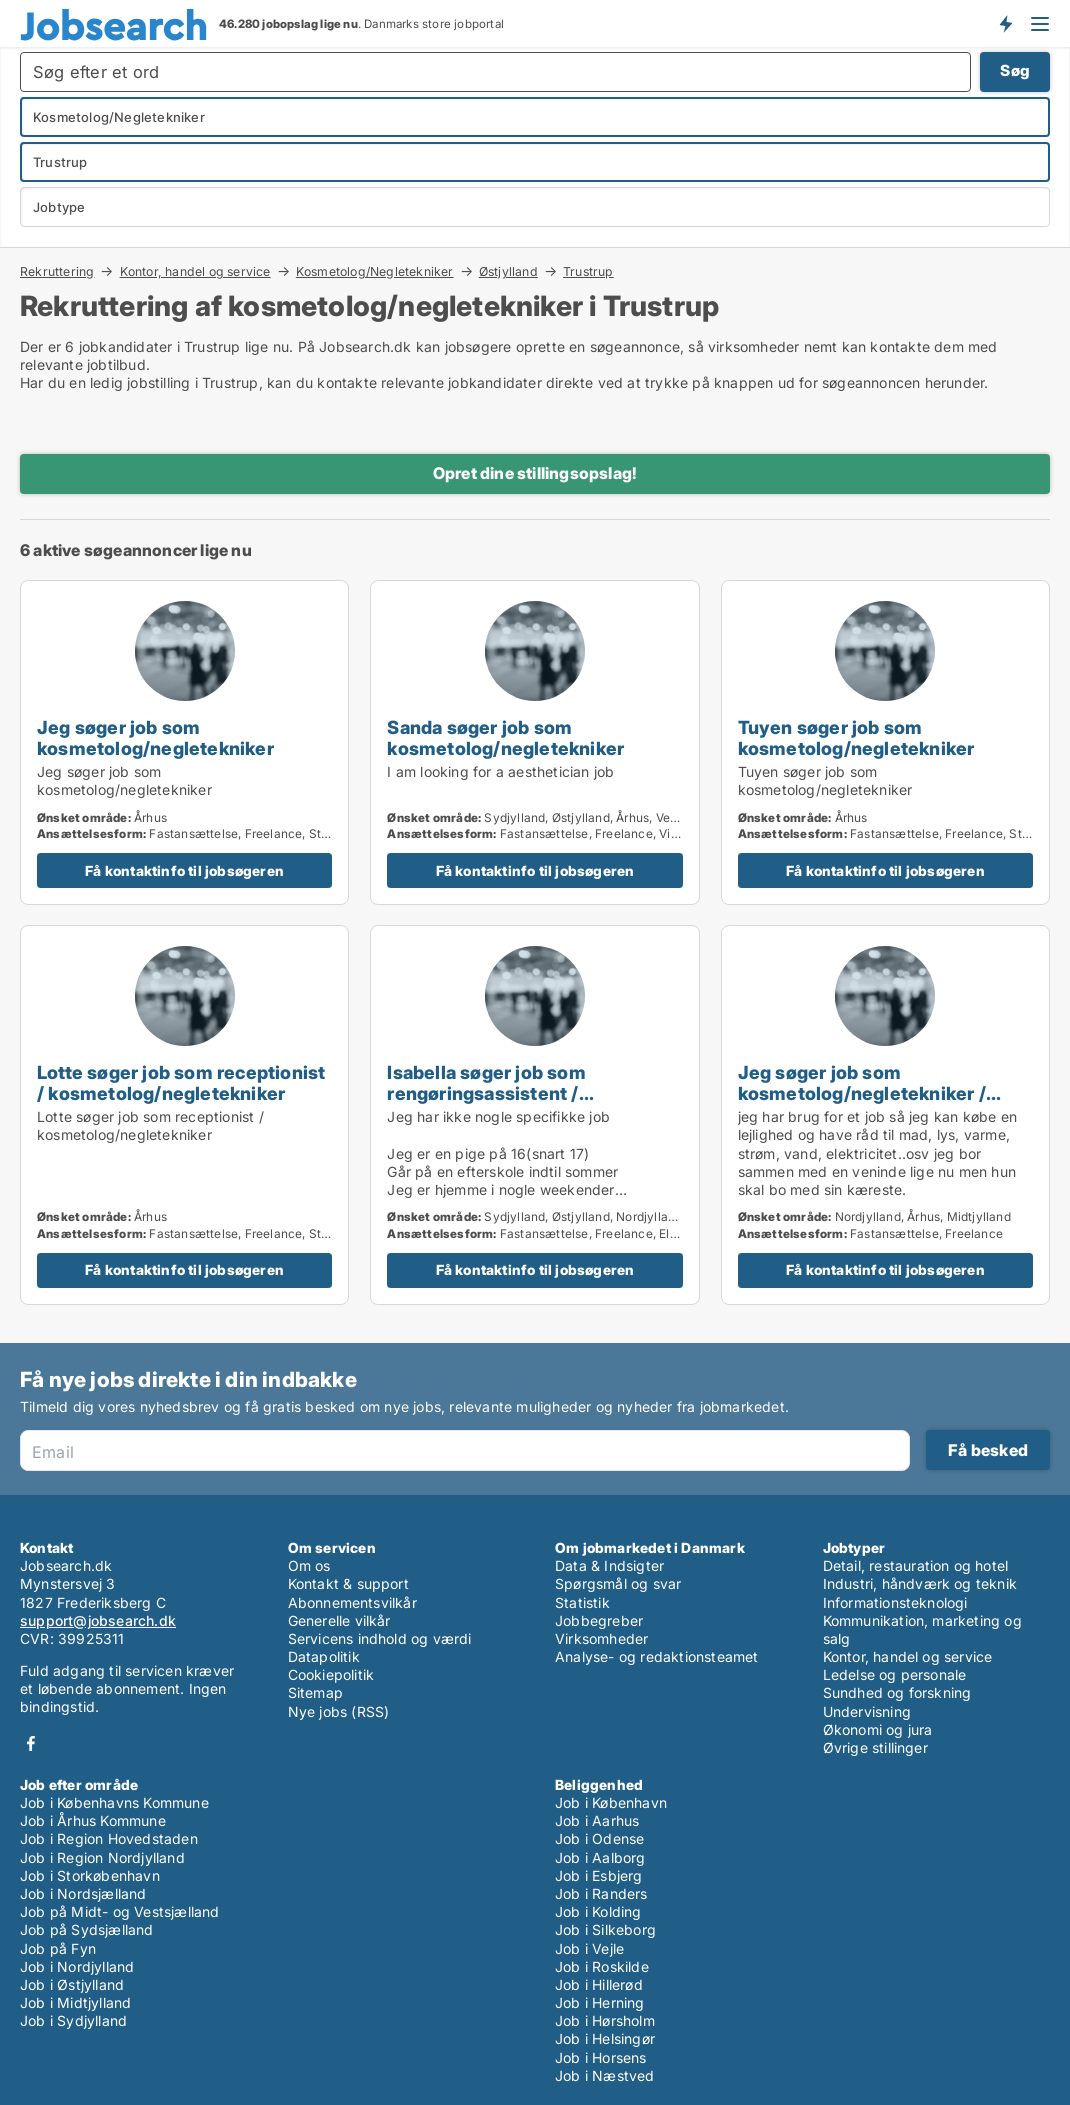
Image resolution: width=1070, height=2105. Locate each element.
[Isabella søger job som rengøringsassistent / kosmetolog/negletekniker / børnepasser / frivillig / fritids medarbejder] (534, 1115)
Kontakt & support (348, 1583)
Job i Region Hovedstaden (109, 1838)
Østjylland (508, 271)
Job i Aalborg (600, 1857)
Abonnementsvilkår (352, 1602)
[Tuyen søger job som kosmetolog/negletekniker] (885, 742)
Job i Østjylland (72, 1984)
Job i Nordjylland (77, 1966)
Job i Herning (600, 2002)
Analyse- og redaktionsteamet (657, 1656)
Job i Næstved (605, 2075)
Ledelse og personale (895, 1674)
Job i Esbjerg (599, 1875)
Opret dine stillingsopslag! (535, 473)
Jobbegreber (599, 1620)
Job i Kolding (598, 1911)
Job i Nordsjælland (83, 1893)
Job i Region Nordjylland (102, 1857)
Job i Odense (599, 1838)
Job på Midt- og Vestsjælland (120, 1911)
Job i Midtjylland (75, 2002)
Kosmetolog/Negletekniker (375, 271)
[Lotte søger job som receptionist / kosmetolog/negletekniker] (184, 1115)
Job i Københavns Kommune (114, 1802)
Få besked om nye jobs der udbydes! (1005, 23)
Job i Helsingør (605, 2038)
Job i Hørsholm (605, 2020)
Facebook (31, 1743)
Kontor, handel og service (195, 271)
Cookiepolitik (331, 1674)
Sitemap (315, 1692)
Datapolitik (324, 1656)
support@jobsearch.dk (98, 1620)
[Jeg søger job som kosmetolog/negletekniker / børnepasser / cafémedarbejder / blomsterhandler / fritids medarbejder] (885, 1115)
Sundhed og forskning (897, 1692)
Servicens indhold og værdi (380, 1638)
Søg (1015, 70)
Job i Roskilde (602, 1966)
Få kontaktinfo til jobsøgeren (184, 870)
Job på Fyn (58, 1948)
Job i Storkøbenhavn (90, 1875)
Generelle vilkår (339, 1620)
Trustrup (588, 272)
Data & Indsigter (609, 1565)
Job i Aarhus (597, 1820)
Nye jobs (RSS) (339, 1711)
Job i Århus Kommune (93, 1820)
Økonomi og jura (878, 1729)
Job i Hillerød (599, 1984)
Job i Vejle (589, 1948)
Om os (309, 1565)
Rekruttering (57, 271)
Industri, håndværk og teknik (920, 1583)
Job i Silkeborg (605, 1929)
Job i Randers (601, 1893)
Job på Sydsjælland (87, 1929)
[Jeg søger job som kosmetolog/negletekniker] (184, 742)
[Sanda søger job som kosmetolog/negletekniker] (534, 742)
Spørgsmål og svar (618, 1583)
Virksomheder (601, 1638)
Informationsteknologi (895, 1602)
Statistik (582, 1602)
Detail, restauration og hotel (916, 1565)
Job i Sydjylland (73, 2020)
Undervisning (867, 1711)
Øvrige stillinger (875, 1747)
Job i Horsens (601, 2057)
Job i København (611, 1802)
